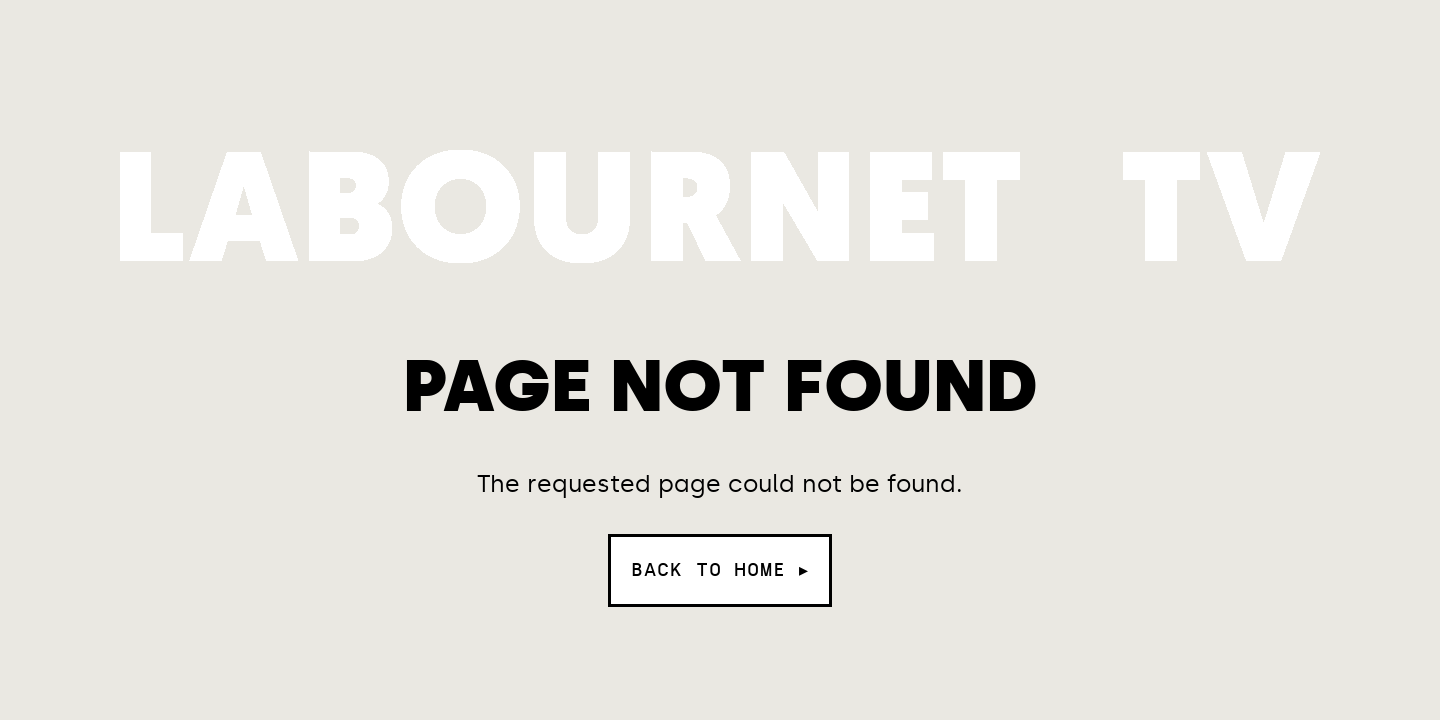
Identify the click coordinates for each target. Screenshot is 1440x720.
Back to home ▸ (720, 570)
